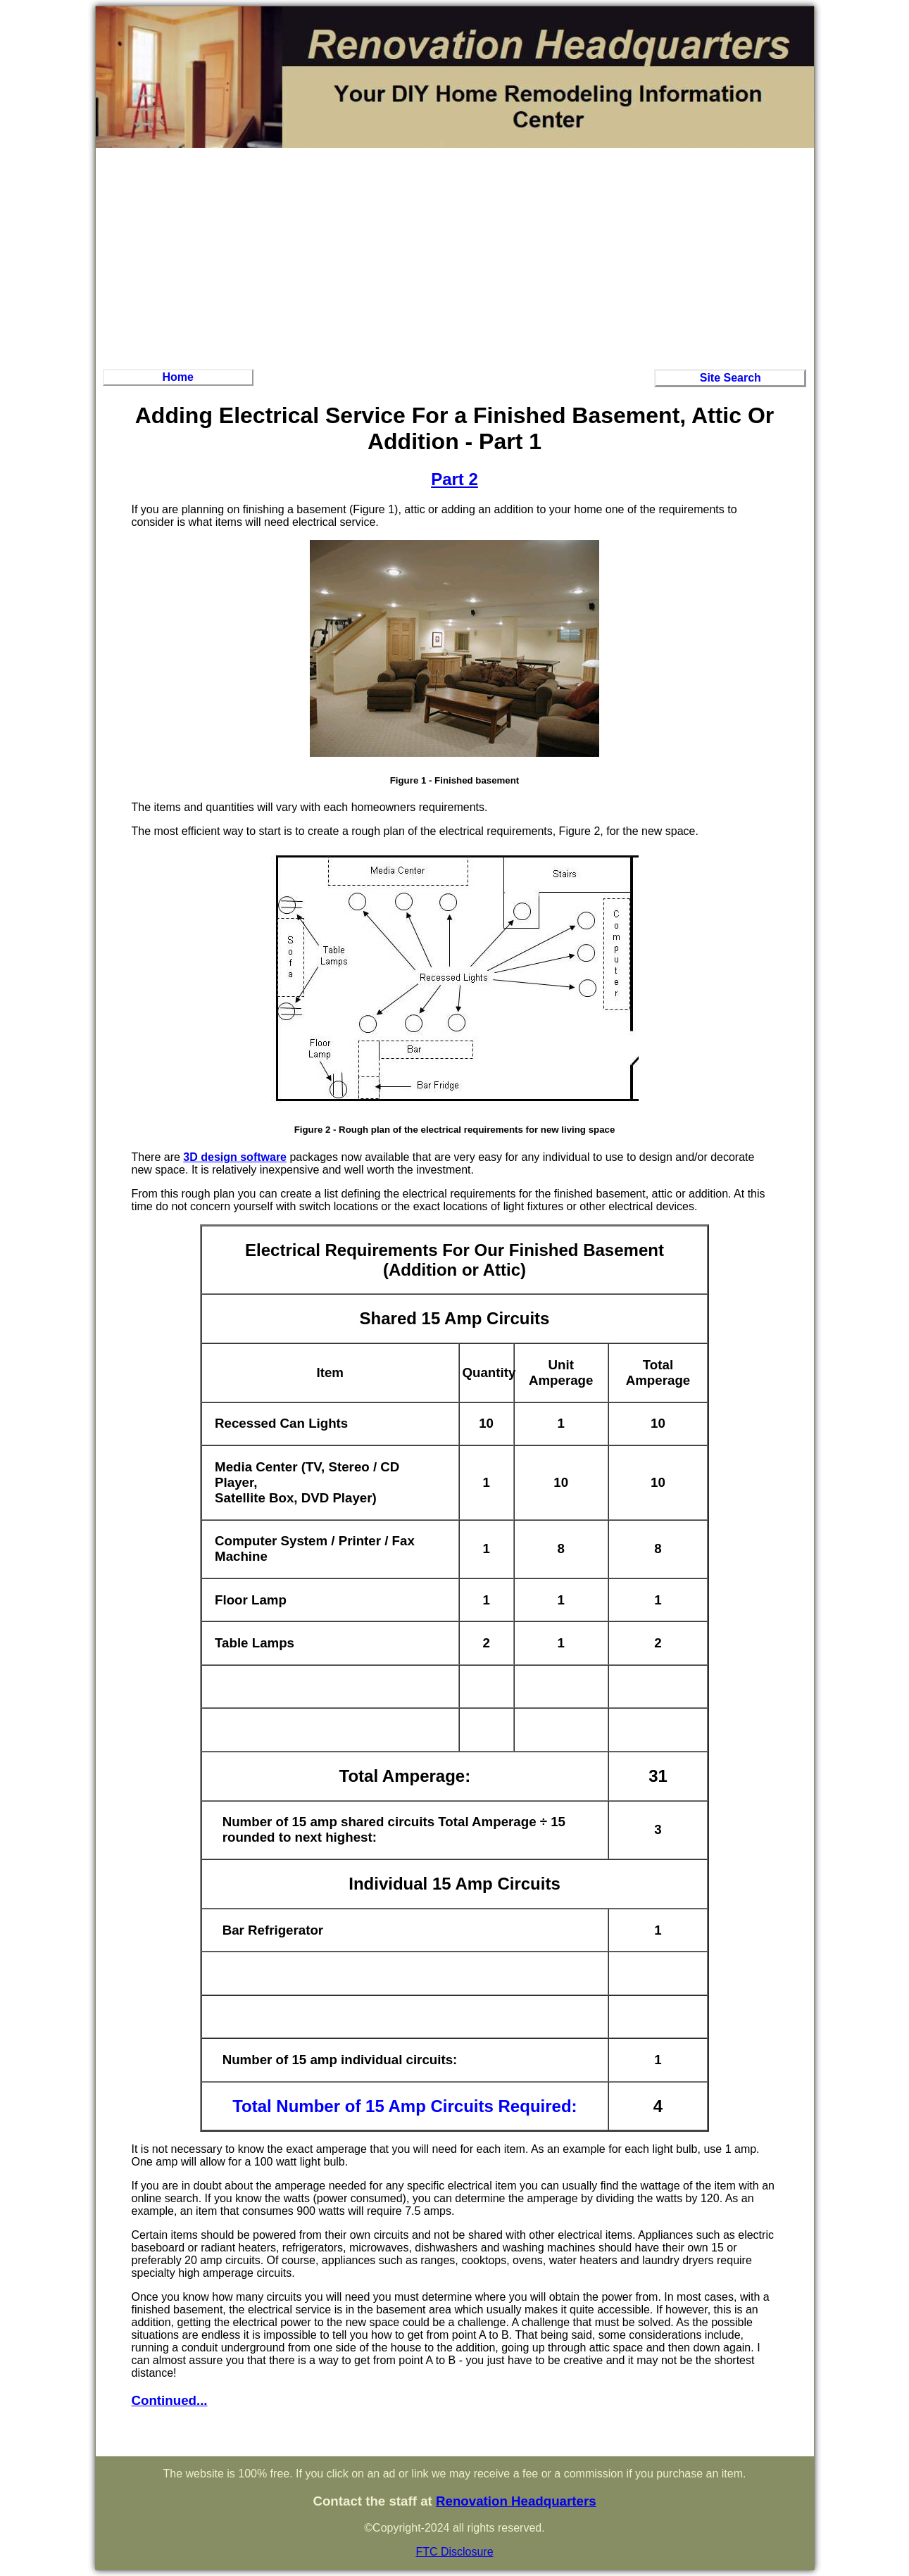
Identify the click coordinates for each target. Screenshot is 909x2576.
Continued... (170, 2400)
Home (177, 377)
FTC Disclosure (454, 2552)
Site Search (730, 378)
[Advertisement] (455, 256)
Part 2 (454, 479)
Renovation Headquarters (516, 2501)
